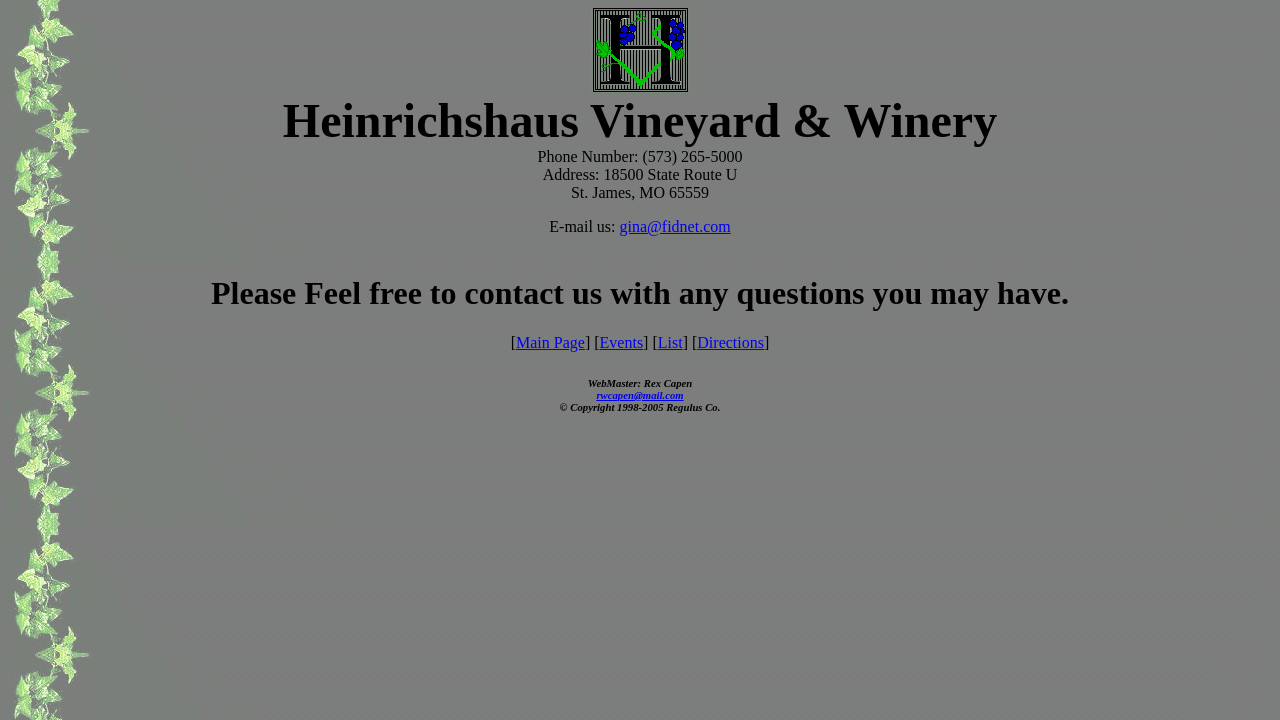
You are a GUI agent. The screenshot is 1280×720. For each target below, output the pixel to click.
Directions (730, 342)
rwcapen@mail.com (639, 395)
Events (622, 342)
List (670, 342)
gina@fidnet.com (675, 226)
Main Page (550, 342)
